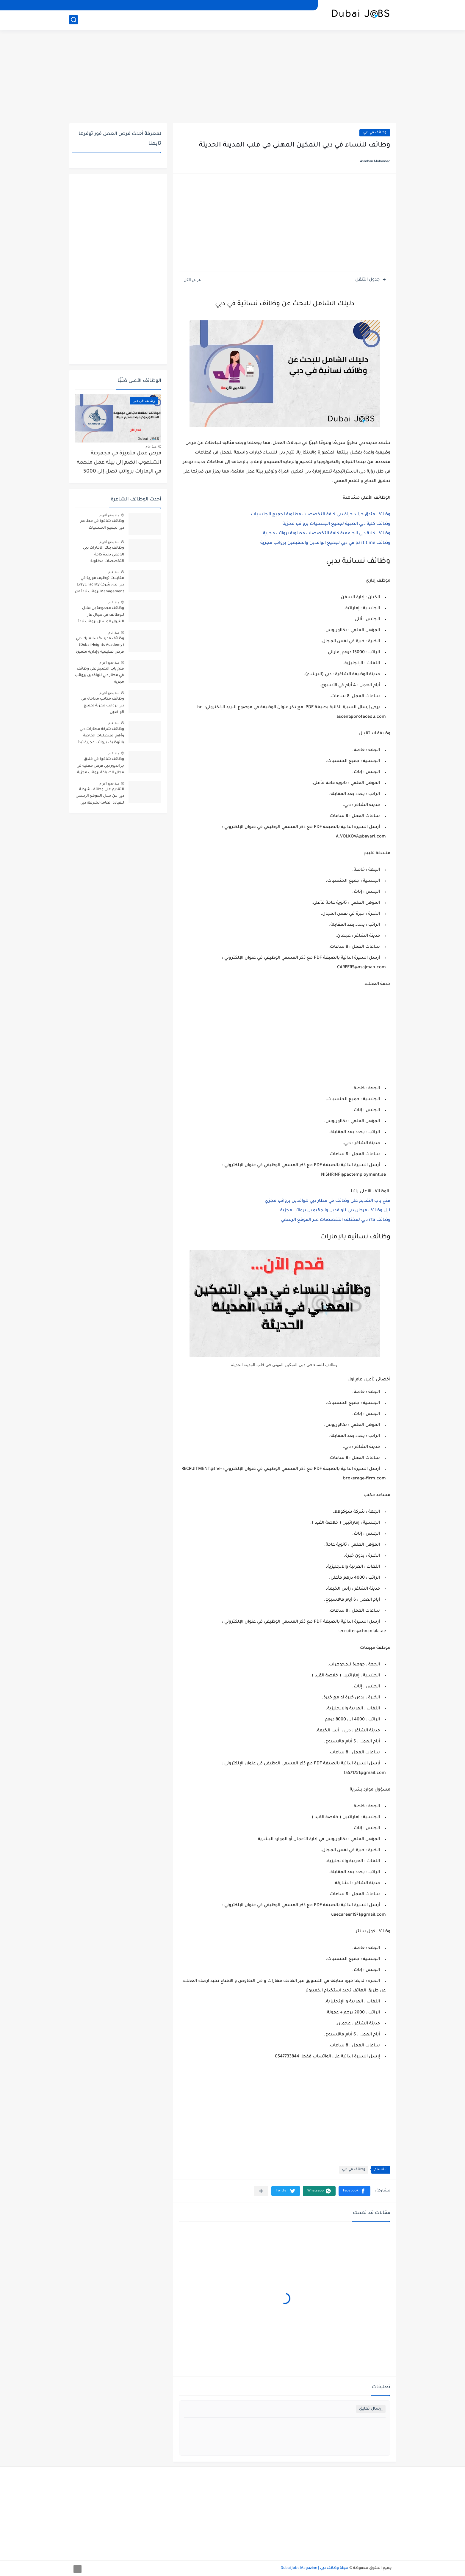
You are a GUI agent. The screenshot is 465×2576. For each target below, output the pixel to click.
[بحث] (73, 19)
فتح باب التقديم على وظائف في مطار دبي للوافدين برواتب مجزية (99, 675)
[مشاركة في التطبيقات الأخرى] (261, 2191)
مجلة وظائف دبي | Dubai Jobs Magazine (314, 2568)
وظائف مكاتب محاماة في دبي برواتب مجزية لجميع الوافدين (102, 705)
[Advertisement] (232, 77)
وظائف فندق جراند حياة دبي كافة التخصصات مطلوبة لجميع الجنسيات (320, 514)
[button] (354, 2191)
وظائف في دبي (374, 133)
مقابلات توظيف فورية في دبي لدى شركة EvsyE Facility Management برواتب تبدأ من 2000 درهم (99, 586)
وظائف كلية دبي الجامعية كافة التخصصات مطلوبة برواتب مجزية (326, 533)
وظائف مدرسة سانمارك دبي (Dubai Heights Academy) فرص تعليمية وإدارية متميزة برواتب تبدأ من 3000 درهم (100, 646)
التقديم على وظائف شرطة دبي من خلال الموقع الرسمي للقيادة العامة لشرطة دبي (100, 796)
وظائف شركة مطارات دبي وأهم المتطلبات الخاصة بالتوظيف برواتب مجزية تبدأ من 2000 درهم (101, 737)
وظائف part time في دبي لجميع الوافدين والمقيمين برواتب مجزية (325, 543)
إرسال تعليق (371, 2409)
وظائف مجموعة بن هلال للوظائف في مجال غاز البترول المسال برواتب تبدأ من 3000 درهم (101, 616)
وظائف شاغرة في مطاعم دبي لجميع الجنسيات (102, 524)
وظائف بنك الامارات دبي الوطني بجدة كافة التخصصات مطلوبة (103, 554)
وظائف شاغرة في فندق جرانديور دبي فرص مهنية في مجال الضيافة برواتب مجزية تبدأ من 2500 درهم (100, 767)
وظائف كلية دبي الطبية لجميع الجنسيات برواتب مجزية (336, 524)
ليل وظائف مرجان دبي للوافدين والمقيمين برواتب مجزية (335, 1210)
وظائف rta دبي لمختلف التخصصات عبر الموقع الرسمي (335, 1220)
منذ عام (150, 446)
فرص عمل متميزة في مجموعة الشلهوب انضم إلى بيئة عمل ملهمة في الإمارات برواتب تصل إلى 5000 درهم (119, 464)
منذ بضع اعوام (109, 515)
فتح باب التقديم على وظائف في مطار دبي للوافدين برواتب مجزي (327, 1201)
